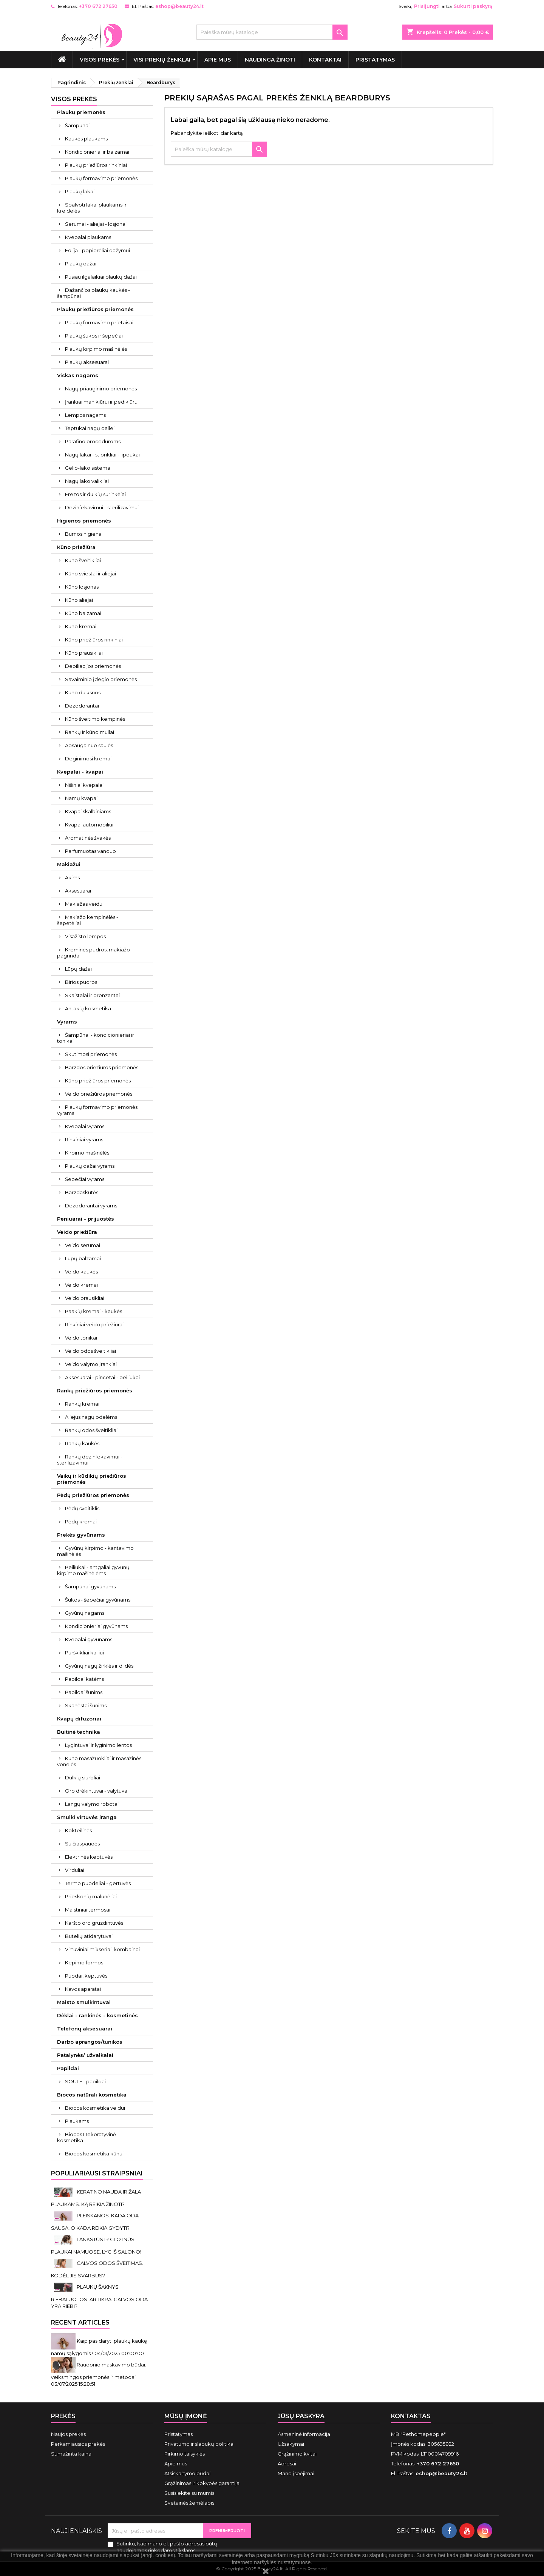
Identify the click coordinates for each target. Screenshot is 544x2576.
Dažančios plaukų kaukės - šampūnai (93, 293)
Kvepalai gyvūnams (88, 1639)
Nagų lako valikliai (87, 481)
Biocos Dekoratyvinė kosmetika (86, 2137)
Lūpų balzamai (83, 1258)
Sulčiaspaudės (82, 1844)
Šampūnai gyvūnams (90, 1586)
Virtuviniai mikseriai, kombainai (102, 1949)
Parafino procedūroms (93, 441)
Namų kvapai (81, 798)
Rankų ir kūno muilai (89, 732)
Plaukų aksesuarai (87, 362)
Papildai (68, 2068)
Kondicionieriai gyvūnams (96, 1626)
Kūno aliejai (79, 600)
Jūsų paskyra (301, 2416)
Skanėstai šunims (86, 1705)
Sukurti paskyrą (473, 6)
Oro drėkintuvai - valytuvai (96, 1791)
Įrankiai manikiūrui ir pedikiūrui (102, 402)
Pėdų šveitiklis (82, 1508)
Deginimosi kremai (88, 758)
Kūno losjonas (82, 587)
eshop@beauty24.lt (179, 6)
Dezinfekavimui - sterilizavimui (102, 507)
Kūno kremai (80, 626)
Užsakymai (291, 2444)
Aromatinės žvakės (88, 838)
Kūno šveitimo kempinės (95, 719)
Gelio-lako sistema (87, 468)
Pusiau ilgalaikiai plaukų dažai (101, 277)
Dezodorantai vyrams (91, 1205)
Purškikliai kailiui (84, 1653)
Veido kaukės (81, 1272)
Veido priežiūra (77, 1232)
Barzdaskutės (81, 1192)
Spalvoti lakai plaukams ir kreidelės (92, 208)
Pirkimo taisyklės (184, 2454)
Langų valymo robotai (92, 1804)
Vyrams (67, 1022)
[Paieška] (272, 32)
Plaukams (77, 2121)
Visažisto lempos (85, 936)
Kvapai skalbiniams (88, 811)
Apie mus (217, 59)
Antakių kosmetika (88, 1008)
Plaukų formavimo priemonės (101, 178)
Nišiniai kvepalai (84, 785)
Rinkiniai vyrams (84, 1139)
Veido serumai (82, 1245)
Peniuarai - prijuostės (85, 1219)
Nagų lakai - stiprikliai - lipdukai (102, 455)
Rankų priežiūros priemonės (94, 1390)
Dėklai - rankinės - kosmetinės (97, 2015)
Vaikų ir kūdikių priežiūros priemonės (91, 1479)
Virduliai (74, 1870)
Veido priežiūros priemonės (98, 1094)
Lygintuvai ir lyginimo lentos (98, 1745)
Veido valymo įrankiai (91, 1364)
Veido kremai (81, 1285)
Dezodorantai (82, 706)
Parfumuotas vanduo (90, 851)
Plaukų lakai (79, 191)
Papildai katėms (84, 1679)
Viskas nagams (77, 375)
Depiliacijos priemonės (93, 666)
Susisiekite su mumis (189, 2493)
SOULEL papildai (85, 2081)
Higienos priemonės (84, 521)
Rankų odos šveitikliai (91, 1430)
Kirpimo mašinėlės (87, 1153)
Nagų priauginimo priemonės (101, 388)
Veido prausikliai (84, 1298)
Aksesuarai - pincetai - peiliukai (102, 1377)
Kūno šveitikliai (83, 560)
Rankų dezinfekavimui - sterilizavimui (89, 1460)
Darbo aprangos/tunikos (89, 2042)
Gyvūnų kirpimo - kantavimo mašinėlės (95, 1551)
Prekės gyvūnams (81, 1535)
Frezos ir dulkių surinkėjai (95, 494)
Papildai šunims (83, 1692)
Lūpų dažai (78, 969)
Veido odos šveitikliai (90, 1351)
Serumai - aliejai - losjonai (96, 224)
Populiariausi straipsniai (97, 2173)
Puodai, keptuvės (86, 1976)
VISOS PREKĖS (99, 59)
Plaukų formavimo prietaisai (99, 322)
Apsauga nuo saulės (89, 745)
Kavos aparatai (83, 1989)
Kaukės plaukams (86, 139)
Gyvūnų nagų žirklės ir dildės (99, 1666)
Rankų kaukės (82, 1443)
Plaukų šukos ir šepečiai (94, 336)
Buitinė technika (78, 1732)
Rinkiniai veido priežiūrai (94, 1324)
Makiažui (68, 864)
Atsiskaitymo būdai (187, 2473)
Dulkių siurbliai (82, 1777)
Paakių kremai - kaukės (93, 1311)
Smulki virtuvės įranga (87, 1817)
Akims (72, 877)
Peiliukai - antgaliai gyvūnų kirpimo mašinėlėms (93, 1570)
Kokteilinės (78, 1830)
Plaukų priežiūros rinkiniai (96, 165)
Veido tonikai (81, 1338)
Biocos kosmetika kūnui (94, 2154)
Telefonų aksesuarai (84, 2029)
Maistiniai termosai (87, 1910)
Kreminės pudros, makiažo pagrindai (93, 953)
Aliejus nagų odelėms (91, 1417)
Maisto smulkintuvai (84, 2002)
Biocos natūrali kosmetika (92, 2095)
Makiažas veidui (84, 904)
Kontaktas (411, 2416)
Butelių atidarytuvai (89, 1936)
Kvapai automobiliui (89, 825)
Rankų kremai (82, 1404)
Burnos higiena (83, 534)
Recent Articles (80, 2322)
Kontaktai (325, 59)
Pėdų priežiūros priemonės (93, 1495)
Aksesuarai (78, 891)
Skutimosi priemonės (91, 1054)
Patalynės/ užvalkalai (85, 2055)
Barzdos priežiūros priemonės (101, 1067)
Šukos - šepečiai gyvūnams (97, 1600)
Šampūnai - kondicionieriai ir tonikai (95, 1038)
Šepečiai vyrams (84, 1179)
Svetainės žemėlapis (189, 2503)
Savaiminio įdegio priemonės (101, 679)
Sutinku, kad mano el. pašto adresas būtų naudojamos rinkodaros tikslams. (166, 2547)
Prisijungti (427, 6)
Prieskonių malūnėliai (91, 1896)
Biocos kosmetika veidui (95, 2108)
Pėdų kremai (81, 1521)
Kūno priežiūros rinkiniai (94, 640)
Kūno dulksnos (82, 692)
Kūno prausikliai (84, 653)
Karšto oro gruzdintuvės (94, 1923)
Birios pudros (81, 982)
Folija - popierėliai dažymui (97, 250)
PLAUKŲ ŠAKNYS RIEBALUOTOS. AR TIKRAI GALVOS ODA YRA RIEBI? (99, 2296)
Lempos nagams (85, 415)
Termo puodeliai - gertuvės (98, 1883)
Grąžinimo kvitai (297, 2454)
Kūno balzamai (83, 613)
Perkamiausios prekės (78, 2444)
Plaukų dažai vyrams (89, 1166)
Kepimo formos (84, 1962)
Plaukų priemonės (81, 112)
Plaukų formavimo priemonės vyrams (97, 1110)
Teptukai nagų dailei (89, 428)
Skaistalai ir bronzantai (92, 995)
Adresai (287, 2463)
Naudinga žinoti (270, 59)
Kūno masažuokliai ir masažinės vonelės (99, 1761)
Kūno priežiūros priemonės (98, 1081)
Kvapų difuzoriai (79, 1719)
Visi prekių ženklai (161, 59)
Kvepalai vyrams (84, 1126)
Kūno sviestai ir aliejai (90, 573)
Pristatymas (375, 59)
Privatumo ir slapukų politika (198, 2444)
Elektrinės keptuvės (89, 1857)
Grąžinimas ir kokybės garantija (202, 2483)
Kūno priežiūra (76, 547)
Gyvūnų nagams (84, 1613)
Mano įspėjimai (296, 2473)
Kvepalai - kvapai (80, 772)
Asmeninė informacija (304, 2434)
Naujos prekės (68, 2434)
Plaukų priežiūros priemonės (95, 309)
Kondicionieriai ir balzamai (97, 152)
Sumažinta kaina (71, 2454)
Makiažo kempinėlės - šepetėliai (87, 920)
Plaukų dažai (80, 264)
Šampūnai (77, 125)
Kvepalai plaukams (88, 237)
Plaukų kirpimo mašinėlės (96, 349)
